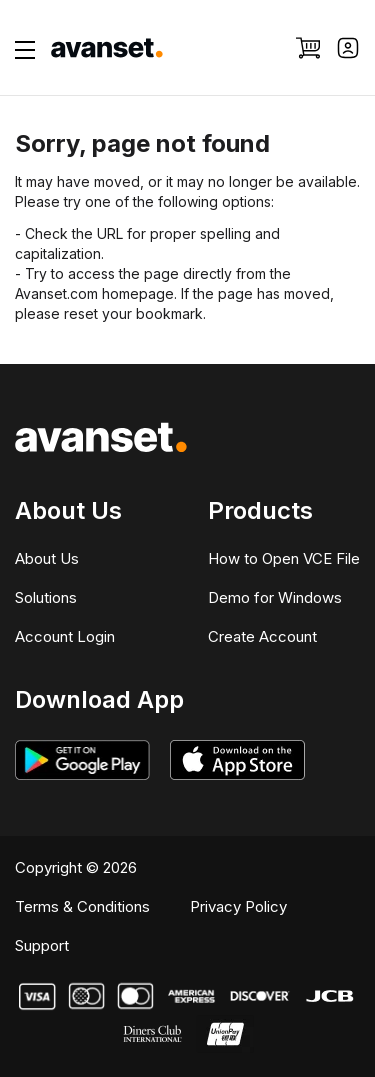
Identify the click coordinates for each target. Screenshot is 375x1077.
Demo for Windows (275, 597)
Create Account (262, 636)
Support (42, 945)
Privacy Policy (238, 906)
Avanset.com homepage (94, 293)
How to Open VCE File (284, 558)
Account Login (65, 636)
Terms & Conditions (82, 906)
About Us (47, 558)
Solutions (46, 597)
